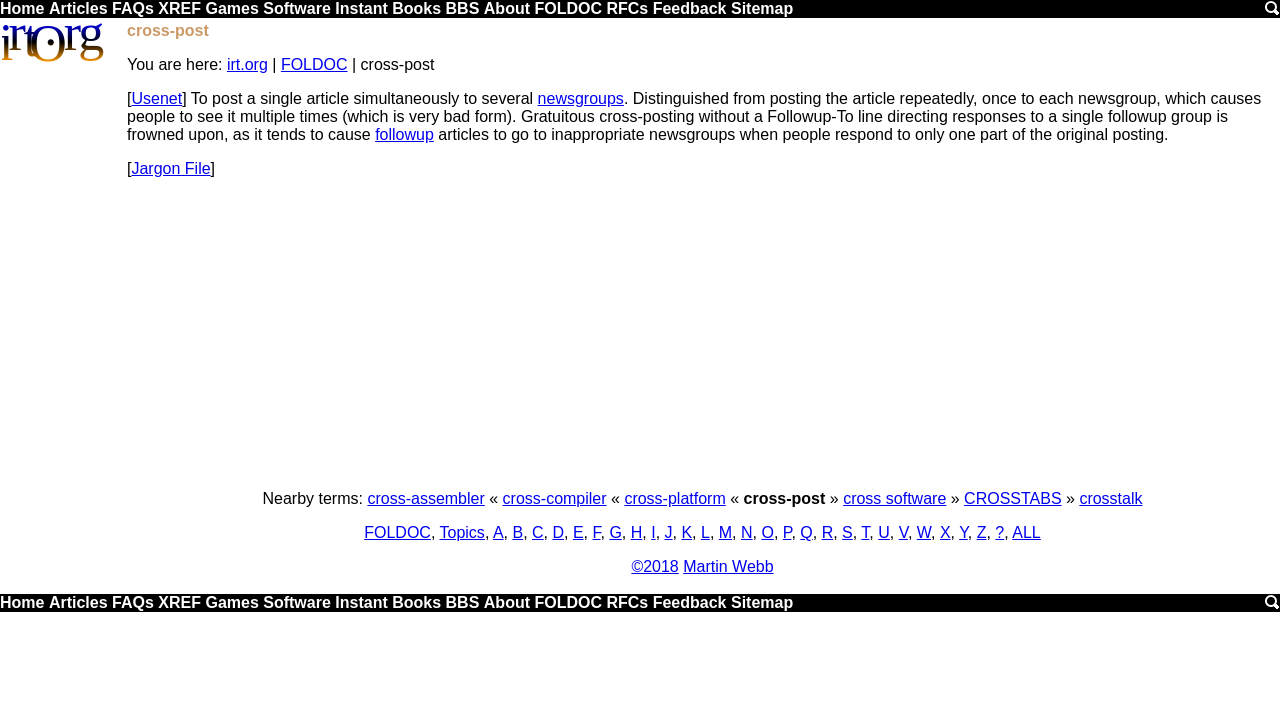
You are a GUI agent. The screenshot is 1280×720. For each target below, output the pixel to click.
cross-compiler (555, 498)
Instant (361, 8)
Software (297, 8)
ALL (1026, 532)
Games (231, 8)
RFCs (627, 8)
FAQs (133, 8)
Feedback (690, 8)
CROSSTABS (1013, 498)
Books (416, 8)
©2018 (654, 566)
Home (22, 8)
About (507, 8)
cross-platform (674, 498)
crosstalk (1110, 498)
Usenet (156, 98)
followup (404, 134)
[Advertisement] (702, 334)
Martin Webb (728, 566)
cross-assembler (425, 498)
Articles (78, 8)
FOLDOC (568, 8)
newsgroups (581, 98)
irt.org (247, 64)
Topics (462, 532)
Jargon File (170, 168)
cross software (894, 498)
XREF (179, 8)
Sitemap (762, 8)
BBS (463, 8)
